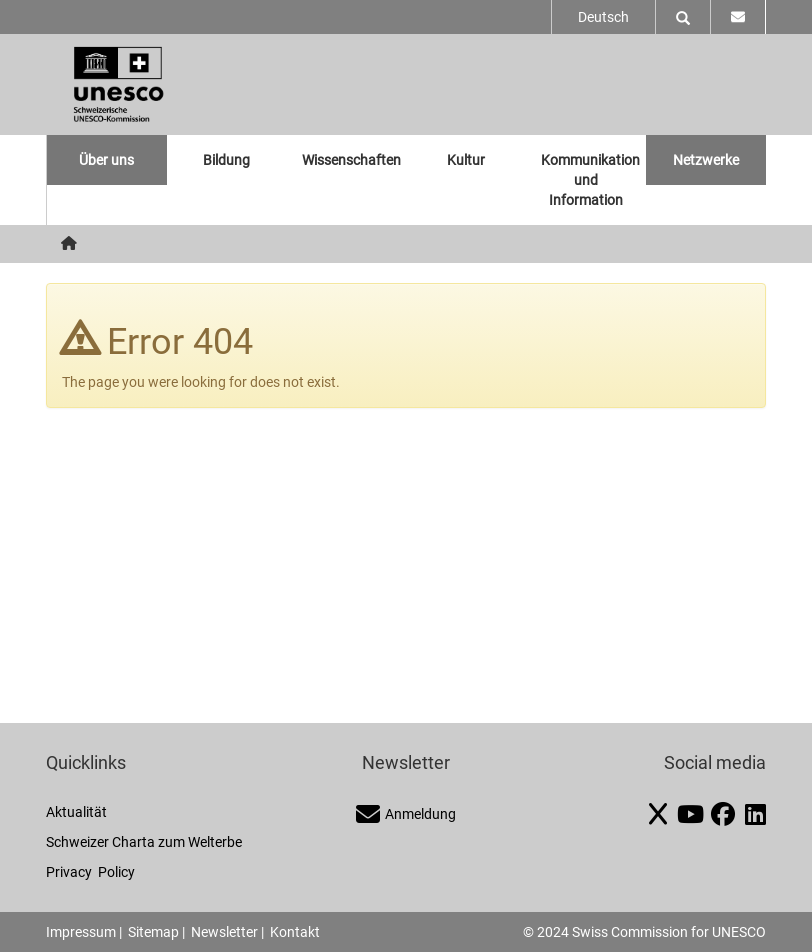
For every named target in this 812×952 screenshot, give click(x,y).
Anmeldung (406, 814)
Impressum (81, 932)
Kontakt (295, 932)
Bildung (226, 160)
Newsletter (224, 932)
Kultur (466, 160)
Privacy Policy (90, 872)
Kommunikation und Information (590, 180)
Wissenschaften (351, 160)
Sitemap (153, 932)
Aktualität (76, 812)
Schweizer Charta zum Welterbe (144, 842)
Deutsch (603, 17)
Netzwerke (706, 160)
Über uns (106, 160)
